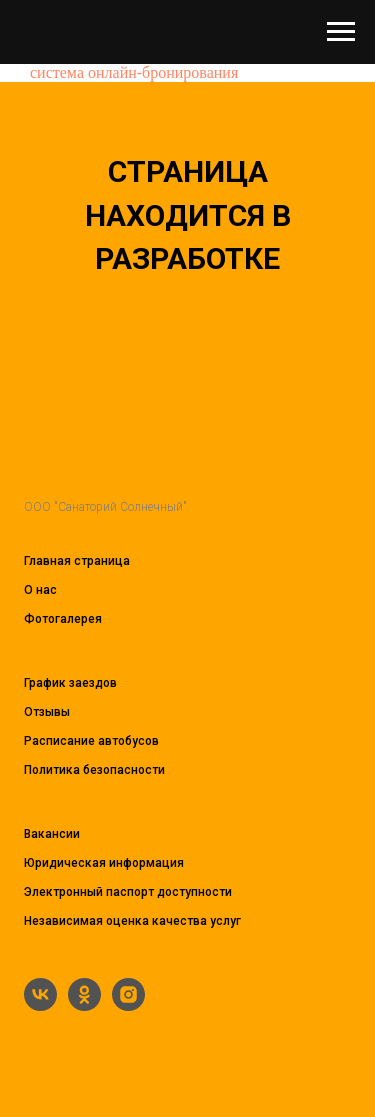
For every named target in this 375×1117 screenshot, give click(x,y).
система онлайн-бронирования (134, 72)
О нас (40, 590)
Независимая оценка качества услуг (132, 921)
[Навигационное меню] (341, 32)
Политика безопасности (94, 770)
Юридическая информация (104, 863)
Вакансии (52, 834)
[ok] (84, 1005)
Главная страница (77, 561)
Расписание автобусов (91, 741)
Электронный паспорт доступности (128, 892)
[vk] (40, 1005)
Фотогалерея (63, 619)
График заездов (70, 683)
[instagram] (128, 1005)
